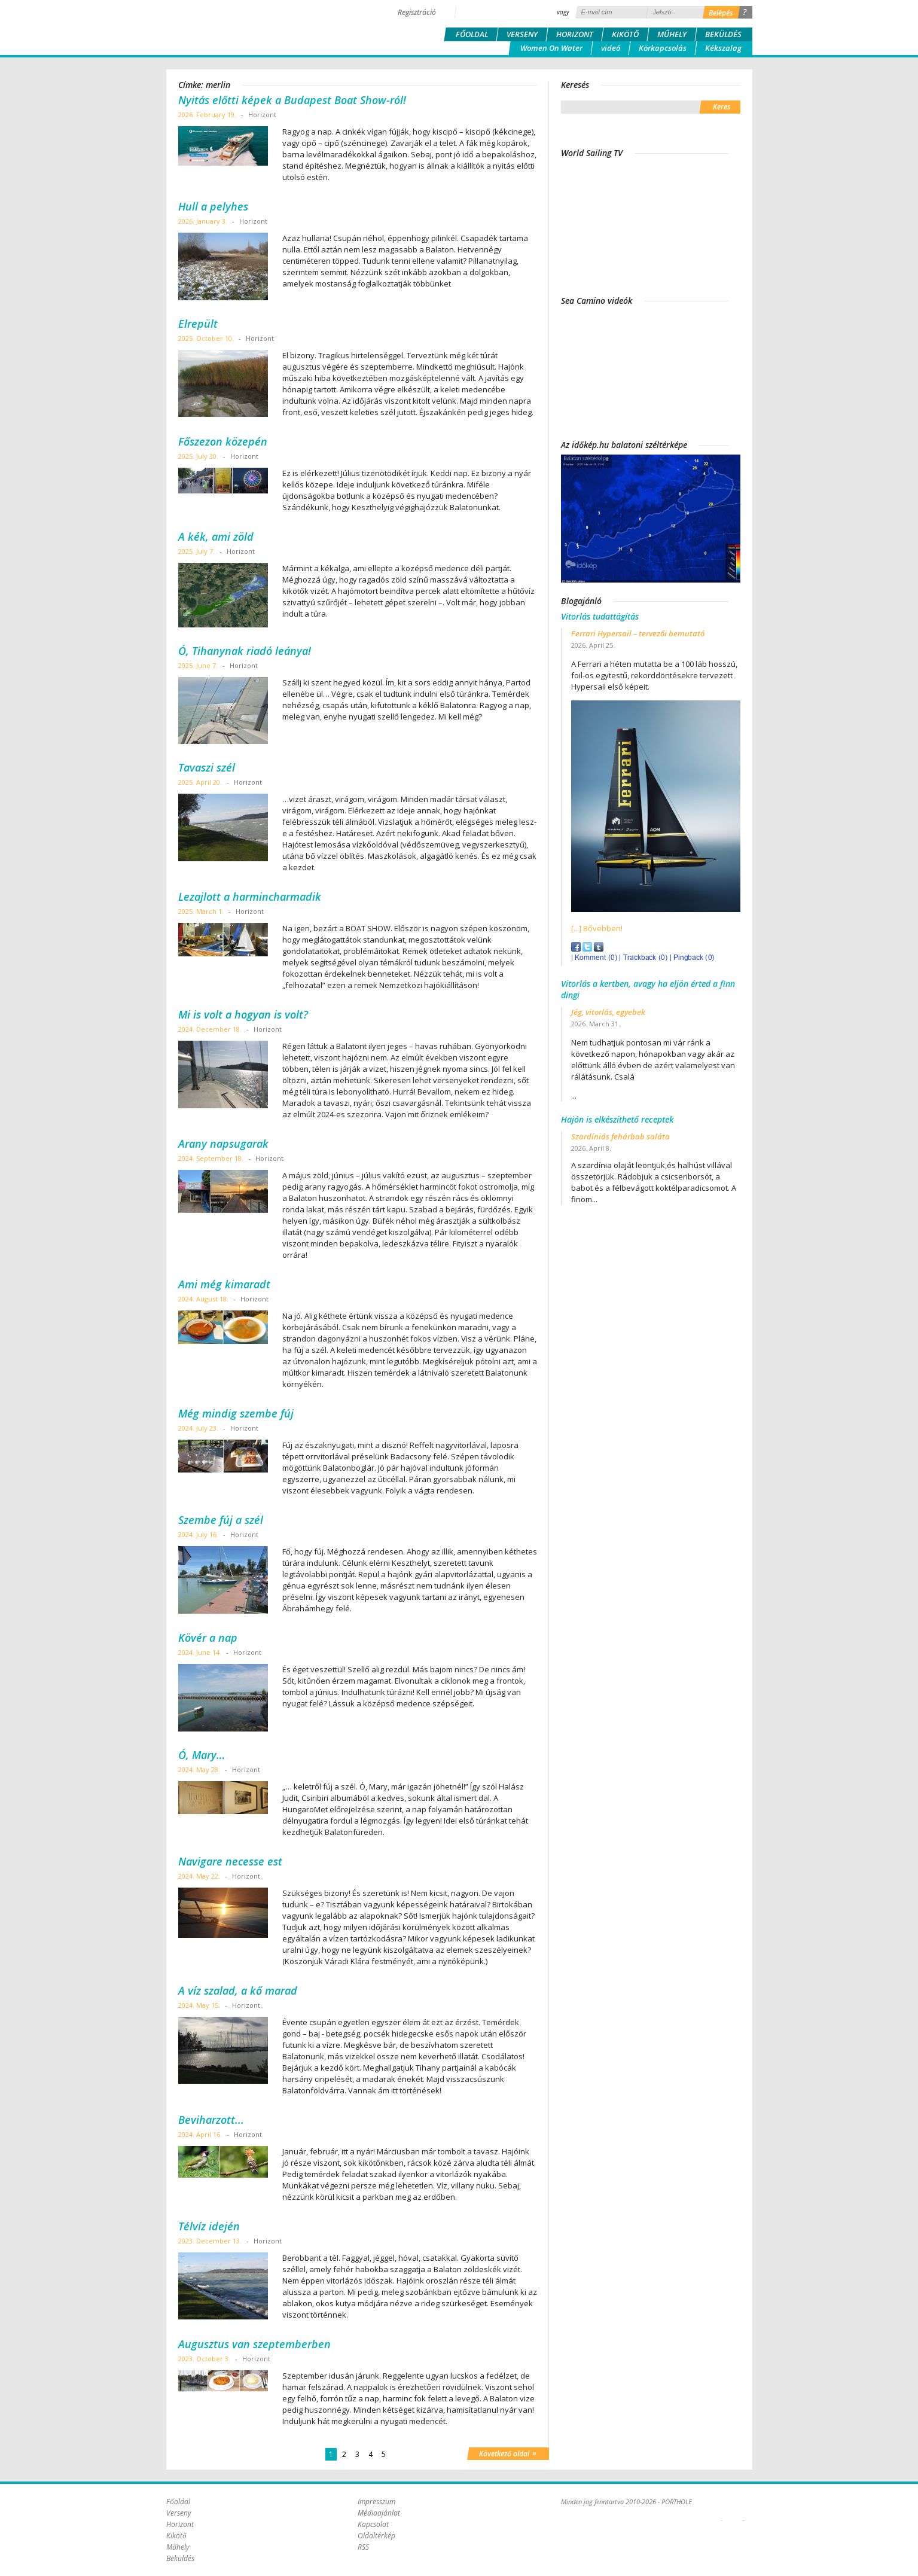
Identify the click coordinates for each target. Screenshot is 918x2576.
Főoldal (472, 34)
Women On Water (551, 47)
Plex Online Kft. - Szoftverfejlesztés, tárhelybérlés (722, 2514)
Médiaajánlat (379, 2513)
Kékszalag (723, 47)
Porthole (247, 26)
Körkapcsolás (663, 47)
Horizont (574, 34)
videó (610, 47)
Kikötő (625, 34)
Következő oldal (507, 2453)
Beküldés (723, 34)
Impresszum (376, 2501)
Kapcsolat (373, 2524)
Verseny (522, 34)
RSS (363, 2547)
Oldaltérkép (376, 2536)
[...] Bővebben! (597, 928)
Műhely (672, 34)
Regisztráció (417, 12)
